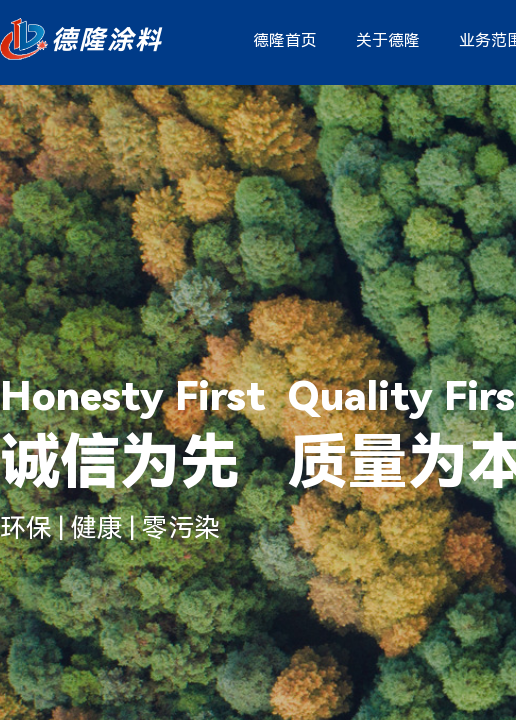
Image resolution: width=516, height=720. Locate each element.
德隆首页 (285, 40)
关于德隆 (388, 40)
